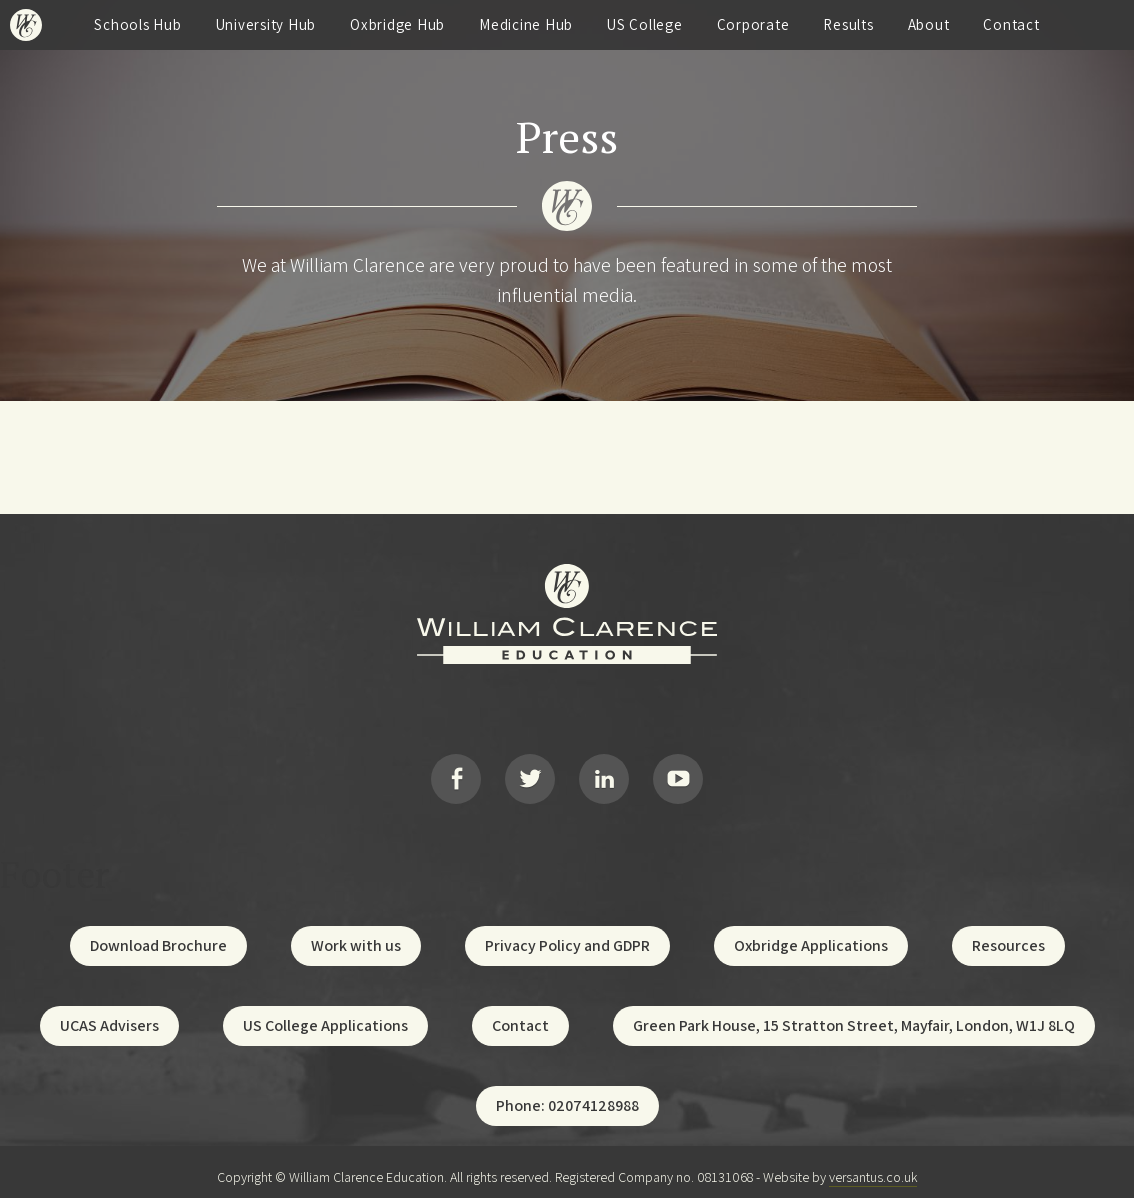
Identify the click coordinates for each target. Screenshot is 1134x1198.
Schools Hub (137, 24)
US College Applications (325, 1014)
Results (848, 24)
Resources (1008, 934)
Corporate (753, 24)
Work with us (356, 934)
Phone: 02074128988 (567, 1094)
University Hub (266, 24)
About (929, 24)
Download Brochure (158, 934)
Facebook (456, 773)
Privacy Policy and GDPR (567, 934)
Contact (1011, 24)
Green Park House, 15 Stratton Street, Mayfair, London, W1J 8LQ (854, 1014)
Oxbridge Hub (397, 24)
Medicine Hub (526, 24)
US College (645, 24)
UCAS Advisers (109, 1014)
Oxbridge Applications (811, 934)
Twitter (530, 773)
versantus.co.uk (873, 1166)
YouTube (678, 773)
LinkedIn (604, 773)
